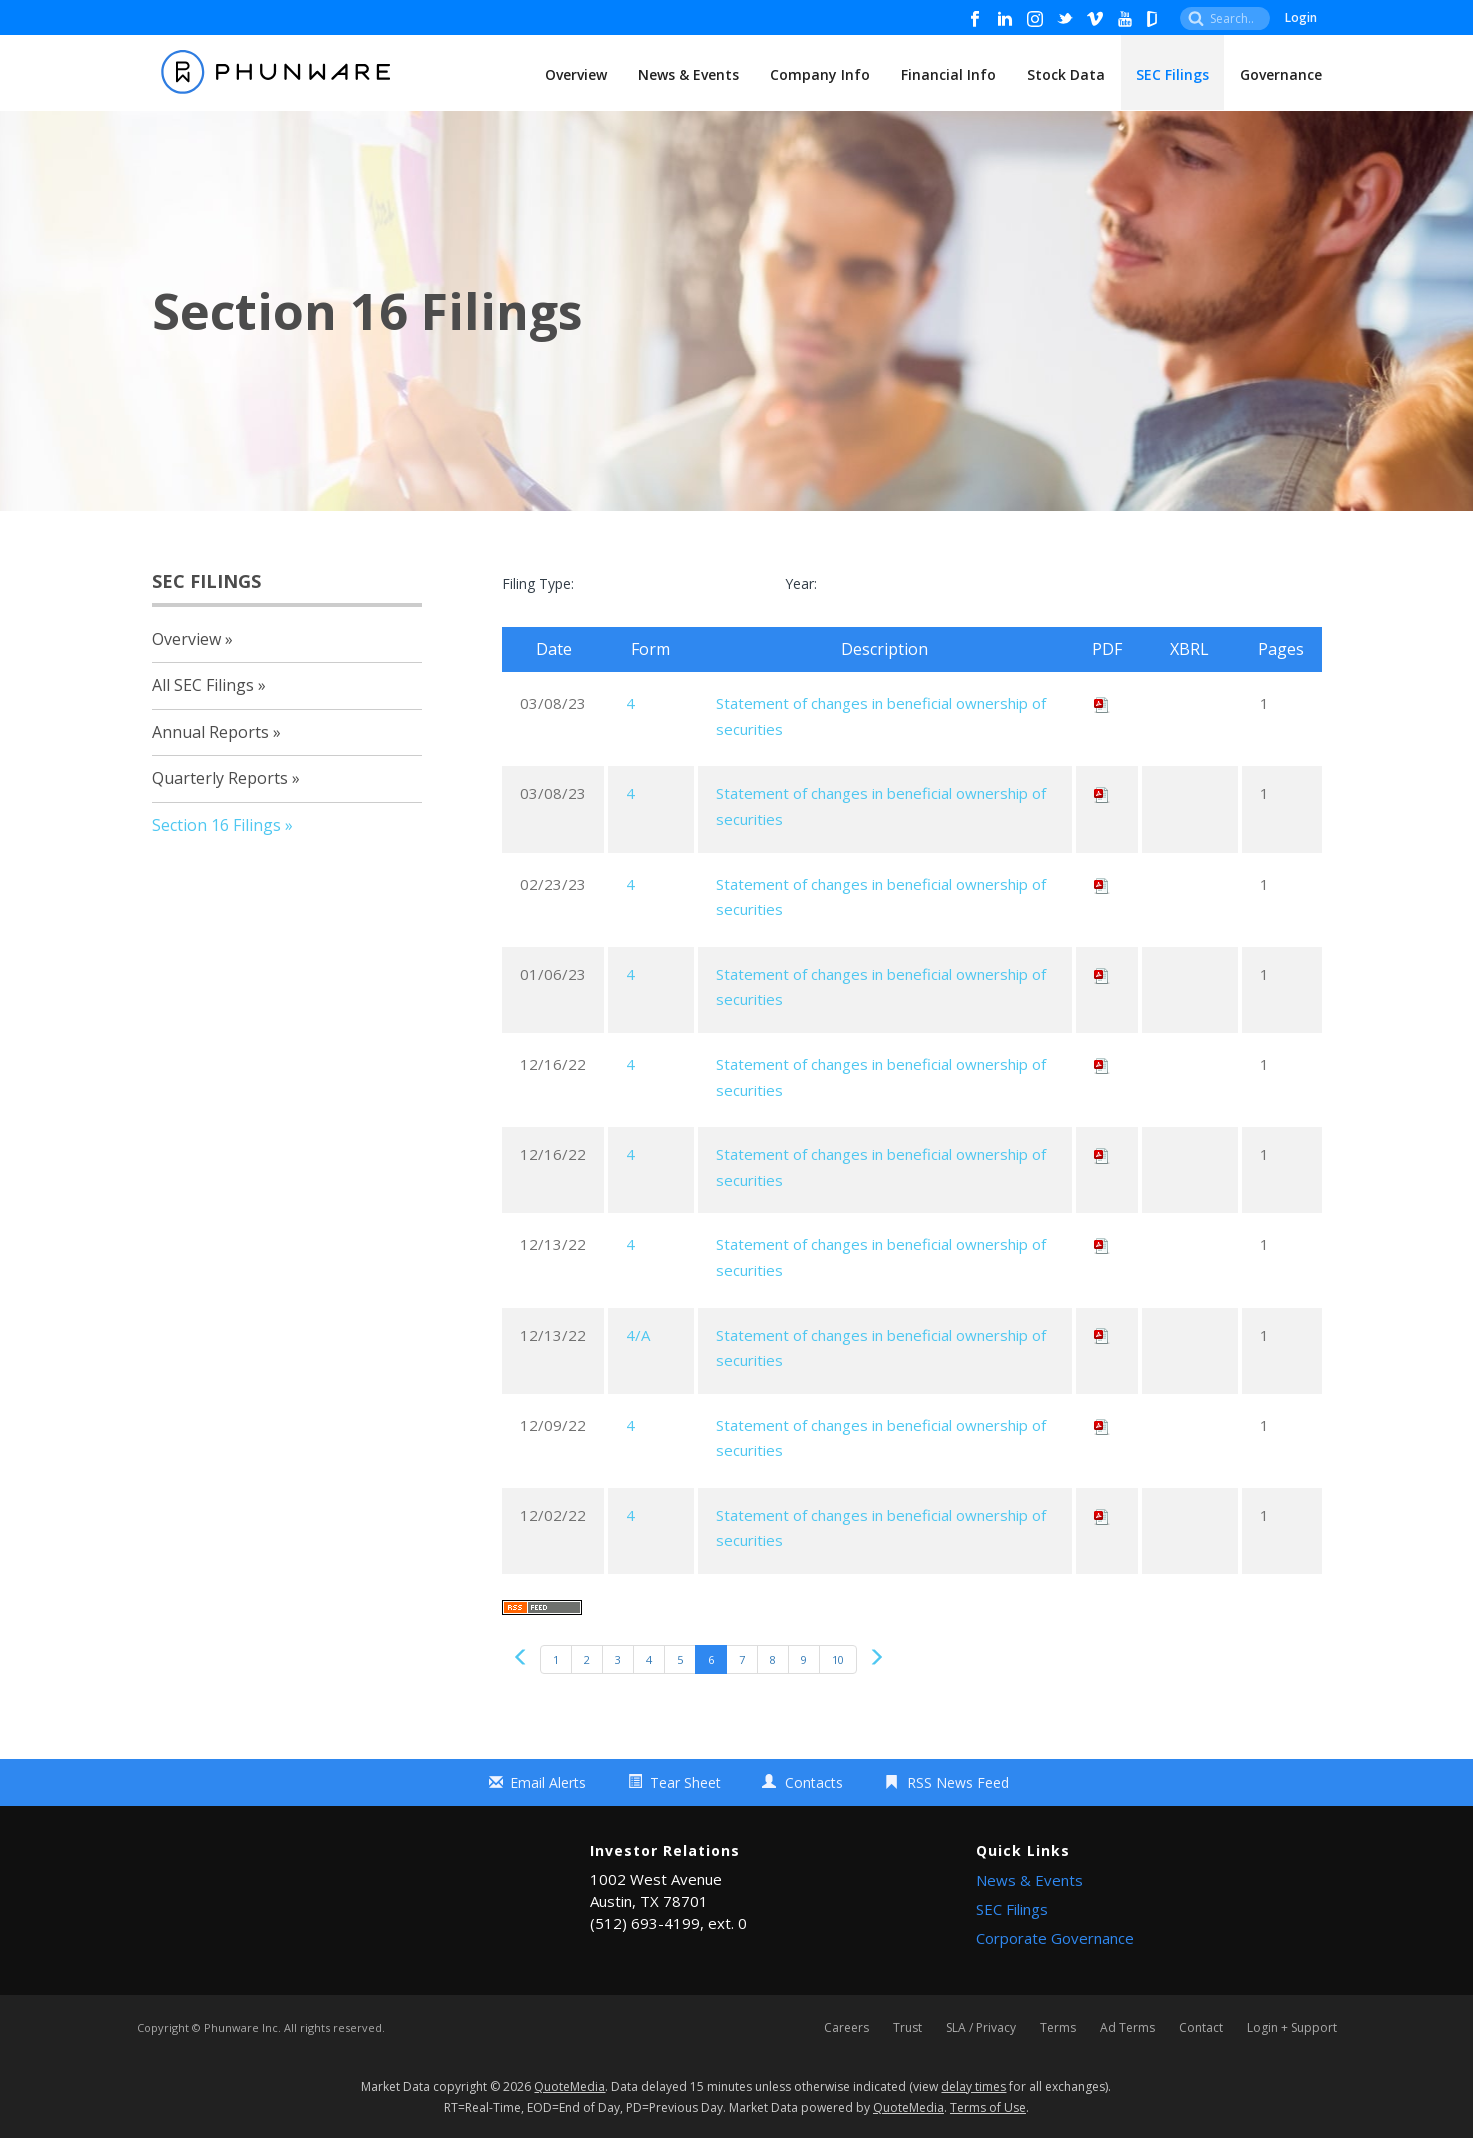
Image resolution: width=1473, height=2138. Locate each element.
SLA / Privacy (981, 2028)
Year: (801, 583)
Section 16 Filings (216, 825)
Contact (1201, 2028)
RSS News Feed (958, 1782)
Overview (576, 74)
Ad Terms (1127, 2028)
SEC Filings (1172, 74)
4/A (638, 1335)
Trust (907, 2028)
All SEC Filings (203, 685)
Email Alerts (548, 1782)
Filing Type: (538, 583)
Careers (846, 2028)
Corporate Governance (1055, 1938)
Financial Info (948, 74)
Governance (1281, 74)
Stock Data (1066, 74)
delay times (973, 2086)
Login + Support (1292, 2028)
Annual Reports (210, 732)
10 (838, 1659)
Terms (1058, 2028)
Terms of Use (988, 2107)
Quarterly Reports (220, 778)
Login (1301, 17)
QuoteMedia (569, 2086)
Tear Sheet (685, 1782)
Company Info (820, 74)
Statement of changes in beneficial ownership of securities (881, 716)
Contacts (814, 1782)
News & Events (688, 74)
